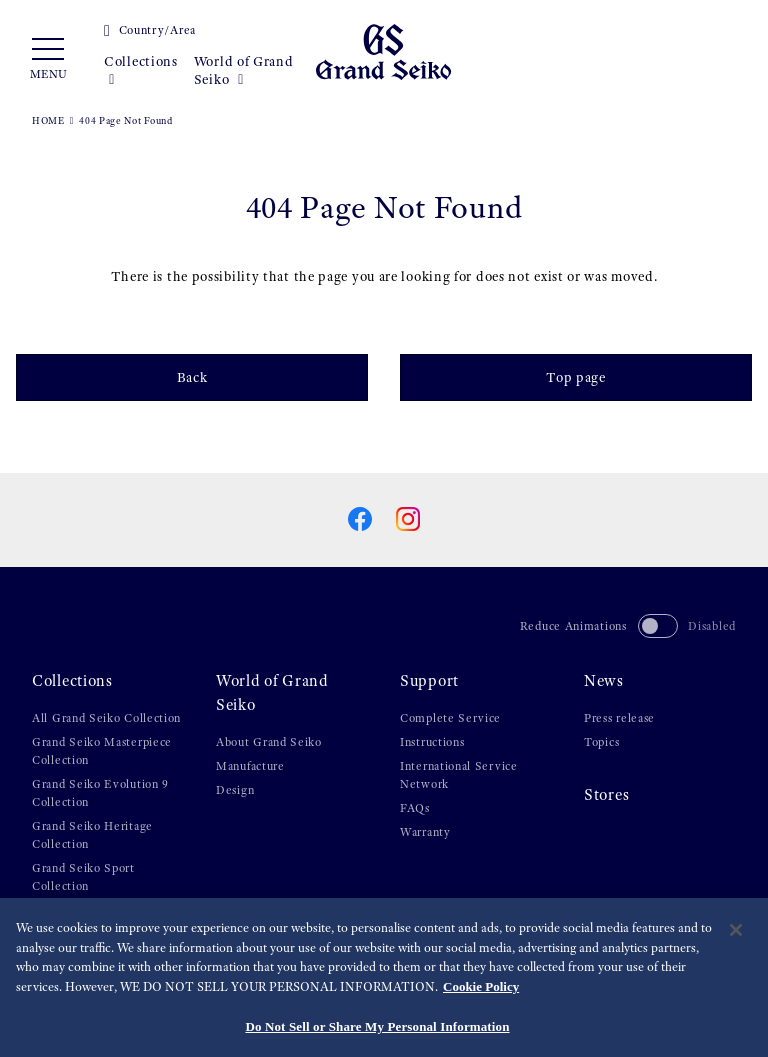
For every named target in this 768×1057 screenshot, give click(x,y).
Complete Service (450, 718)
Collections (141, 70)
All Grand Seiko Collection (106, 718)
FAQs (415, 808)
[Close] (736, 941)
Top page (576, 377)
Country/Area (150, 30)
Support (429, 681)
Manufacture (250, 766)
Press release (619, 718)
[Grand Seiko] (383, 51)
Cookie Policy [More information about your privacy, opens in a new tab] (481, 996)
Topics (601, 742)
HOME (48, 120)
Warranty (425, 832)
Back (192, 377)
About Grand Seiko (269, 742)
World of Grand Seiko (244, 70)
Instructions (432, 742)
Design (235, 790)
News (604, 681)
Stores (606, 795)
